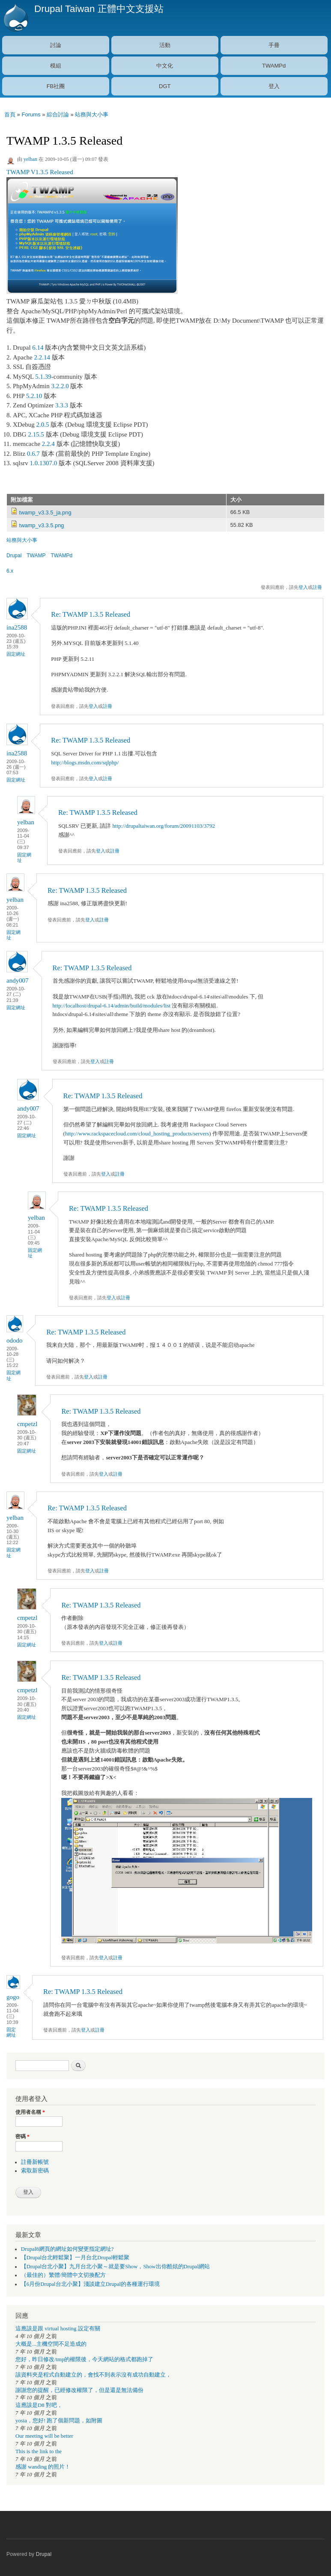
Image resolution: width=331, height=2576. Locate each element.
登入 (274, 86)
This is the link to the (38, 2451)
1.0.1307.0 (43, 463)
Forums (30, 114)
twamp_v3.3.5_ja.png (45, 512)
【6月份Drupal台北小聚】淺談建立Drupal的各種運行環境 (90, 2284)
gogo (12, 1997)
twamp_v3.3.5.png (41, 525)
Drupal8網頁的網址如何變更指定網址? (67, 2249)
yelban (30, 159)
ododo (14, 1340)
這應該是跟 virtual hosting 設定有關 (57, 2329)
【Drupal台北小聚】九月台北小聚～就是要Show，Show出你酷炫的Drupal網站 (115, 2267)
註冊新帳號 (35, 2162)
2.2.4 (48, 443)
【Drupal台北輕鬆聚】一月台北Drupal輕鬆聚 (75, 2258)
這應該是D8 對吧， (39, 2405)
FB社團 (56, 86)
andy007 (17, 980)
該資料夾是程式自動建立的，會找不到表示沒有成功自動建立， (93, 2375)
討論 (55, 45)
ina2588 (16, 627)
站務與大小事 (91, 114)
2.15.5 (36, 434)
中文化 (164, 65)
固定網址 (15, 654)
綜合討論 (58, 114)
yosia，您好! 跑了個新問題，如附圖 (58, 2421)
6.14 (37, 347)
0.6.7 (33, 453)
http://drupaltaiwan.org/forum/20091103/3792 (164, 826)
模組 (55, 65)
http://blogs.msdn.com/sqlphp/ (85, 762)
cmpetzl (27, 1423)
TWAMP (36, 556)
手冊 (274, 45)
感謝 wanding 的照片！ (42, 2467)
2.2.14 (42, 357)
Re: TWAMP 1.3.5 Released (90, 614)
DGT (164, 86)
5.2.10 (34, 395)
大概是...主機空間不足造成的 (50, 2344)
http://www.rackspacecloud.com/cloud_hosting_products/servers (137, 1133)
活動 (164, 45)
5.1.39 (43, 376)
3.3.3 (61, 405)
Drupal (13, 556)
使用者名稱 (30, 2112)
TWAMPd (274, 65)
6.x (9, 571)
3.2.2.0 (60, 386)
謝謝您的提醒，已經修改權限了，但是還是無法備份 (79, 2390)
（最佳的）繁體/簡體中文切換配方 (63, 2275)
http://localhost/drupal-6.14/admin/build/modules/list (112, 1005)
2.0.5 (42, 424)
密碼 (22, 2136)
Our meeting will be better (44, 2436)
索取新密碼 (35, 2171)
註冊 (317, 587)
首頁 (9, 114)
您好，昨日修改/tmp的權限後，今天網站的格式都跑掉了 (84, 2359)
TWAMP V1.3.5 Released (39, 172)
